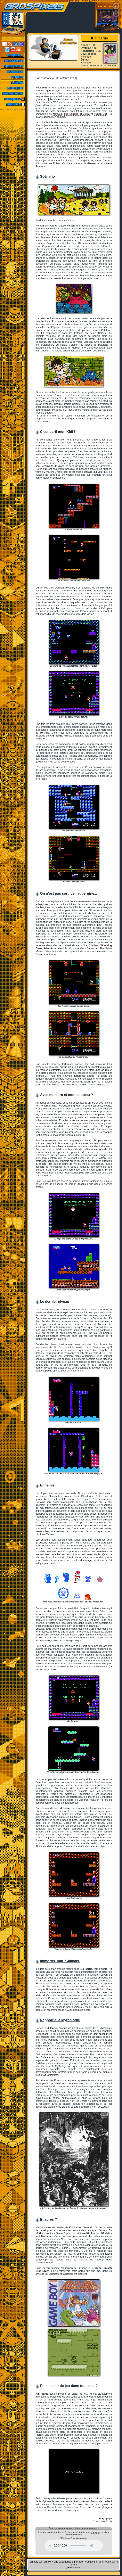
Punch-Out (100, 113)
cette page (95, 2532)
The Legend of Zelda (77, 113)
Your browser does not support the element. (74, 2545)
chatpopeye (48, 78)
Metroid (57, 113)
